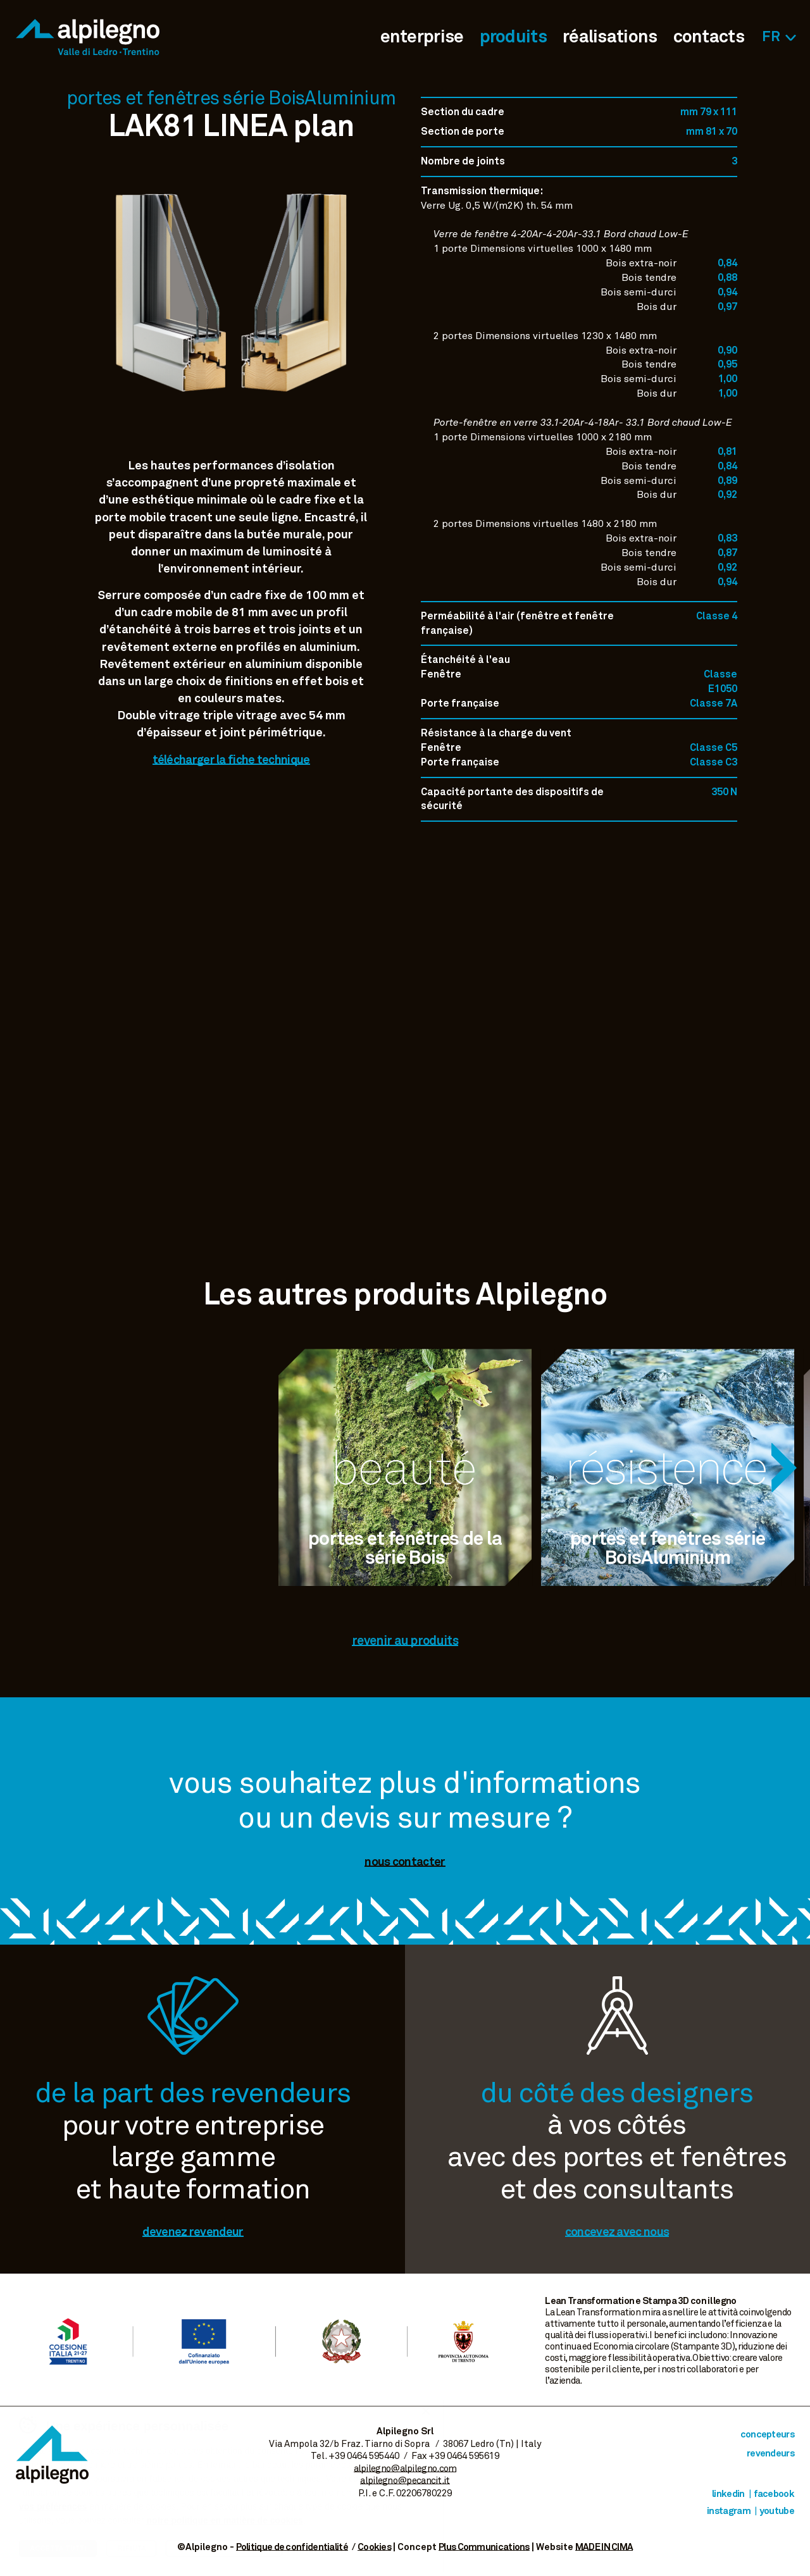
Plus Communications (484, 2547)
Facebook (774, 2494)
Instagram (729, 2511)
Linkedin (728, 2494)
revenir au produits (405, 1641)
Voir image (231, 429)
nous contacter (404, 1862)
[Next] (784, 1467)
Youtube (776, 2511)
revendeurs (770, 2453)
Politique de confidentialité (292, 2547)
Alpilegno (87, 37)
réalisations (610, 37)
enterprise (422, 37)
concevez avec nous (617, 2232)
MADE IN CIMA (604, 2547)
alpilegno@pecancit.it (404, 2481)
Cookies (374, 2547)
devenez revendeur (192, 2232)
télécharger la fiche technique (231, 760)
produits (513, 37)
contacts (708, 37)
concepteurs (767, 2434)
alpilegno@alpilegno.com (405, 2469)
